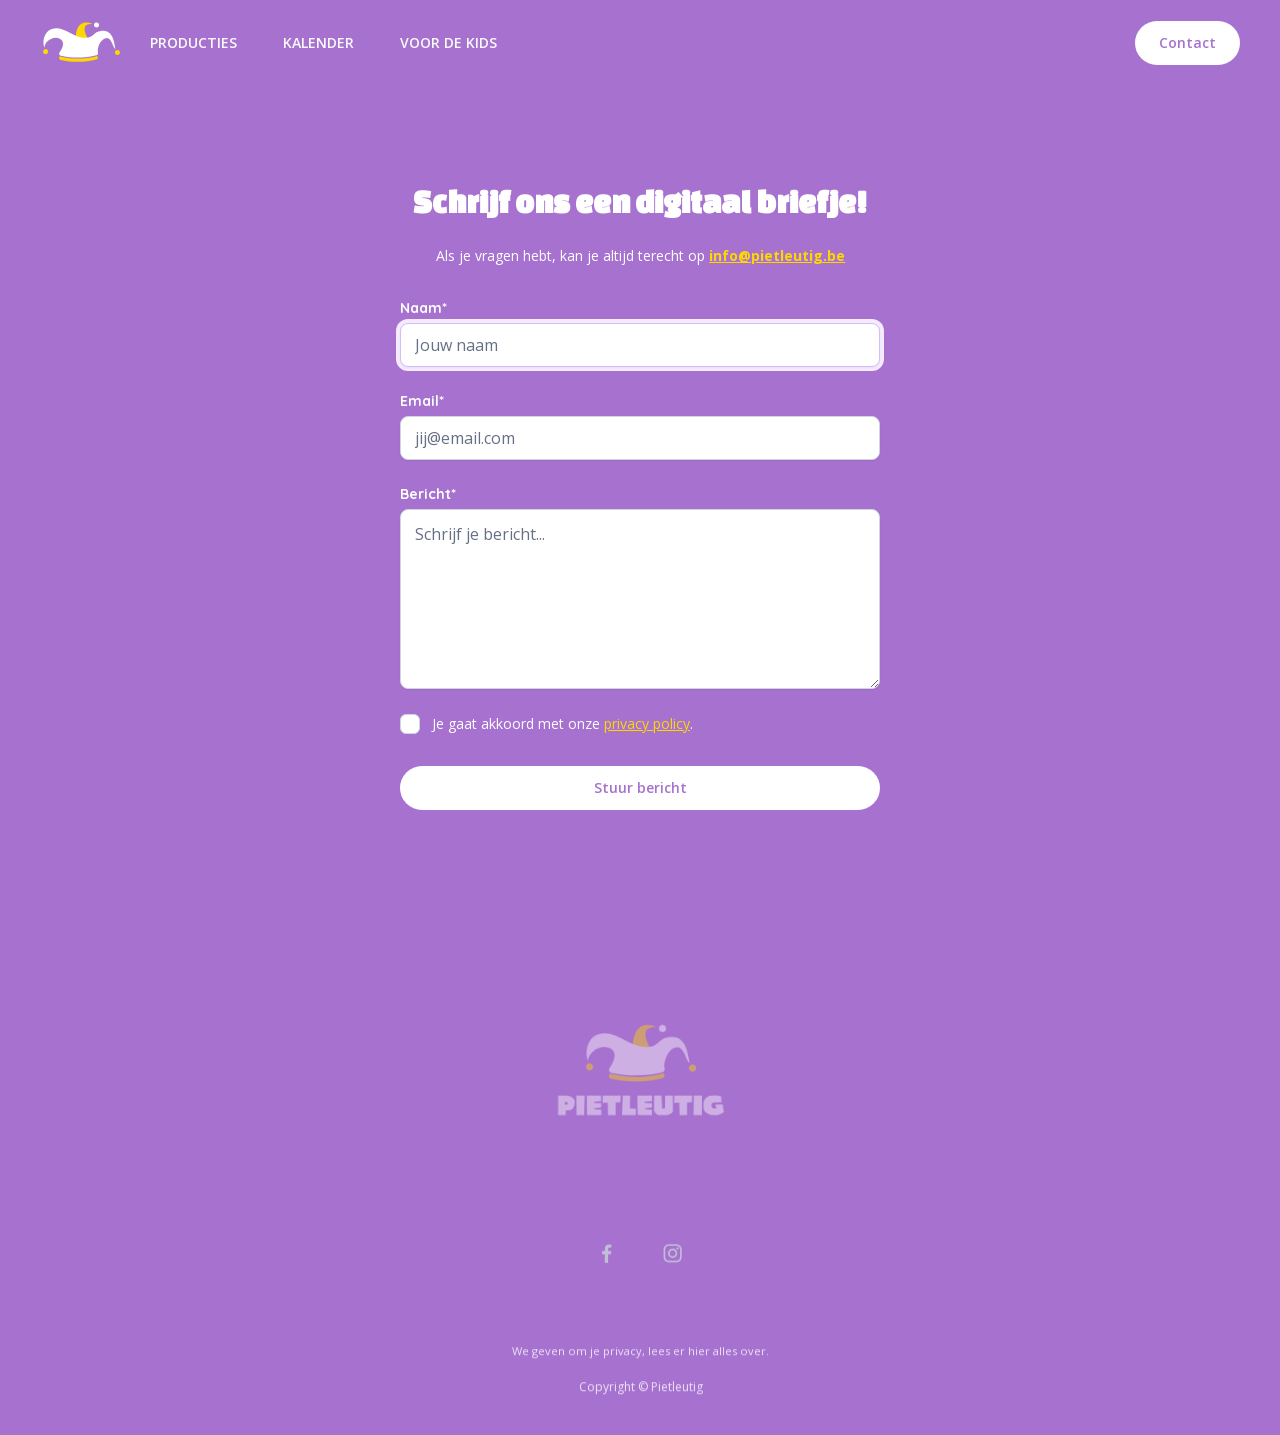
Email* (422, 401)
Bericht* (428, 494)
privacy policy (647, 723)
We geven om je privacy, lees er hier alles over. (640, 1396)
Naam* (423, 308)
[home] (81, 43)
